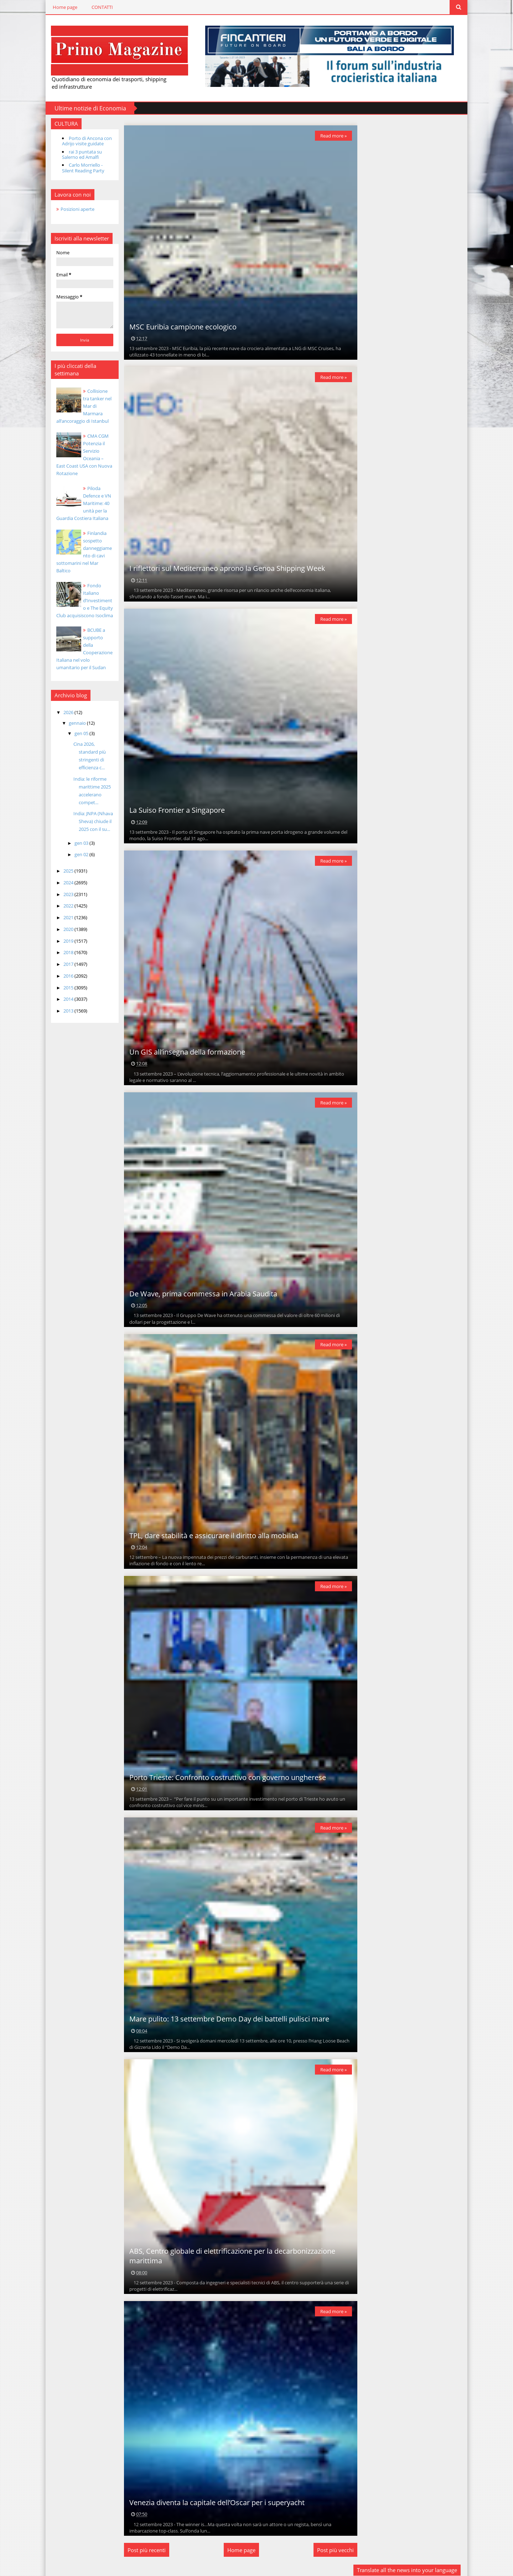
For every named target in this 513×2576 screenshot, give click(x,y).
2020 (66, 921)
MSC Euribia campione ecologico (181, 326)
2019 (66, 933)
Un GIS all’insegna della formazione (185, 1051)
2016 (66, 968)
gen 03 (79, 835)
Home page (62, 7)
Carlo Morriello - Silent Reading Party (80, 168)
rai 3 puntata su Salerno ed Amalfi (79, 154)
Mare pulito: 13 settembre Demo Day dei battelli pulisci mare (227, 2018)
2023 (66, 886)
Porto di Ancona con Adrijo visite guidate (84, 141)
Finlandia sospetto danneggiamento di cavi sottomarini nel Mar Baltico (82, 548)
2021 (66, 910)
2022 (66, 898)
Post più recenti (145, 2548)
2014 (66, 991)
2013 (66, 1003)
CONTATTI (99, 7)
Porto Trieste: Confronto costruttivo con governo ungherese (226, 1776)
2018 (66, 945)
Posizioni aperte (75, 208)
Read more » (331, 135)
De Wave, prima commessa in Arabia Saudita (201, 1293)
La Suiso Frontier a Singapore (175, 810)
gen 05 (79, 726)
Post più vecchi (333, 2548)
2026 (66, 705)
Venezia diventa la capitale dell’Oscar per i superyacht (215, 2501)
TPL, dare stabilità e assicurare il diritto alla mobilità (212, 1535)
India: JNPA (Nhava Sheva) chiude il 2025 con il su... (90, 814)
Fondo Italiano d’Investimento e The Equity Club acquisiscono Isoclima (81, 592)
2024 (66, 874)
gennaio (75, 715)
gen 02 (79, 847)
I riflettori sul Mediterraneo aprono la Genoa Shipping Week (225, 568)
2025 (66, 863)
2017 (66, 956)
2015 (66, 980)
